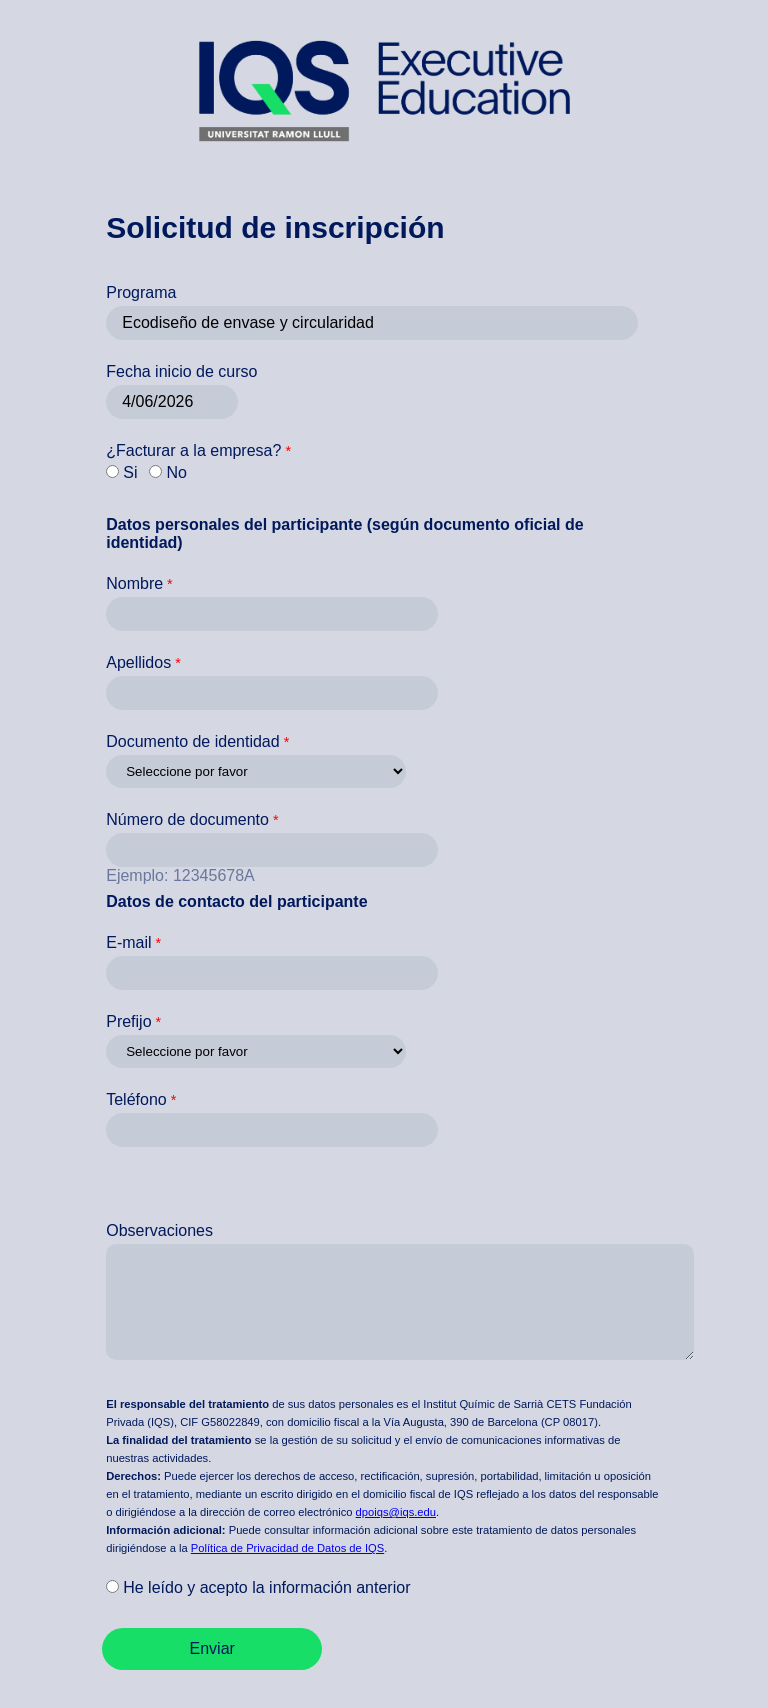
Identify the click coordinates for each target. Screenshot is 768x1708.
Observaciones (159, 1230)
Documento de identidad (192, 741)
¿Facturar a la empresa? (193, 450)
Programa (141, 292)
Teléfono (136, 1099)
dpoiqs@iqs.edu (396, 1512)
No (176, 472)
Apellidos (138, 662)
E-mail (128, 942)
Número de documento (187, 819)
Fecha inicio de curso (181, 371)
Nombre (134, 583)
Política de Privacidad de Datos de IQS (287, 1548)
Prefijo (128, 1021)
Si (130, 472)
